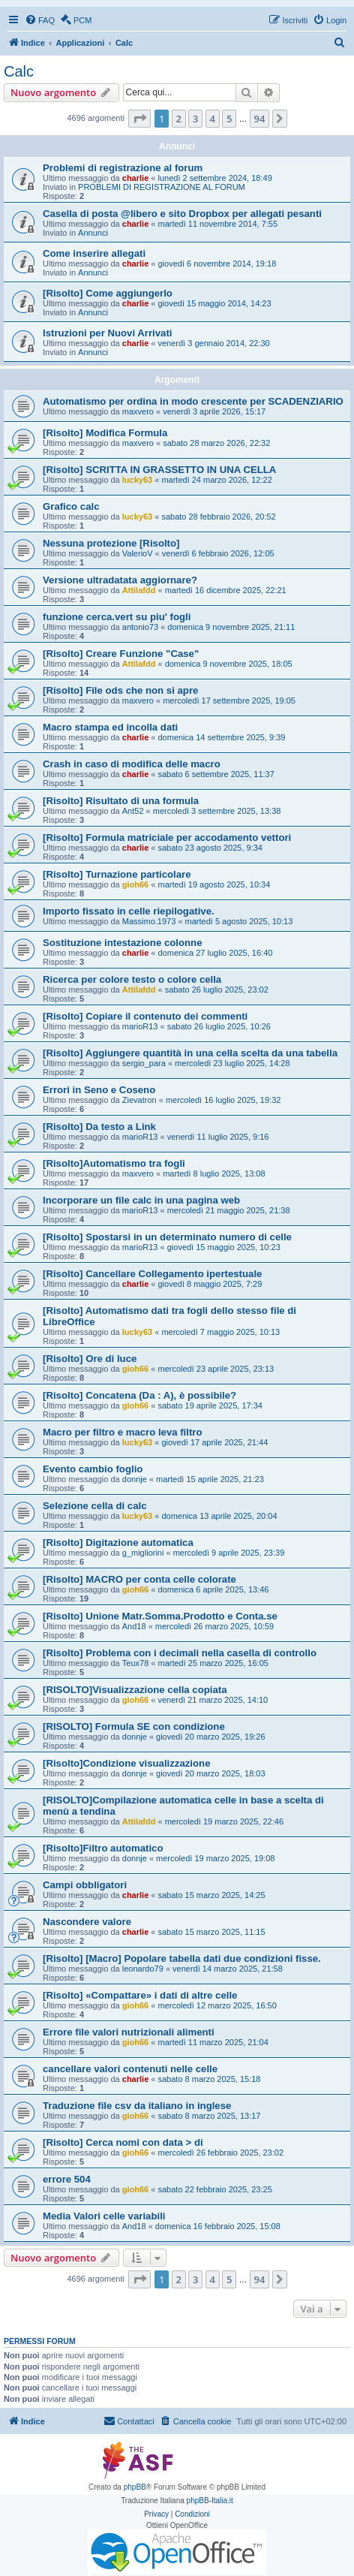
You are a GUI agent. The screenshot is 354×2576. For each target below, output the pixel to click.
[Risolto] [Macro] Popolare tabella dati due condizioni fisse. (182, 1958)
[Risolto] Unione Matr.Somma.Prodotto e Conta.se (160, 1616)
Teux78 (135, 1663)
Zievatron (139, 1099)
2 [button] (179, 118)
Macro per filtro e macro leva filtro (122, 1432)
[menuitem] (40, 20)
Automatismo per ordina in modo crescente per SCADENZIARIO (193, 401)
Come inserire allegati (94, 253)
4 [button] (212, 118)
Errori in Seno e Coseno (99, 1089)
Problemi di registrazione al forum (122, 167)
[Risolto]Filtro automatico (103, 1848)
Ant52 (133, 810)
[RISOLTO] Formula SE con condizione (134, 1726)
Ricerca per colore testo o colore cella (132, 979)
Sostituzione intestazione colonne (122, 942)
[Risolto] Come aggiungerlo (107, 293)
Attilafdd (139, 590)
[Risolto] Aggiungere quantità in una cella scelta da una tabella (190, 1053)
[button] (139, 119)
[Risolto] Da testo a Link (99, 1126)
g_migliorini (143, 1552)
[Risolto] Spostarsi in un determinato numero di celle (167, 1237)
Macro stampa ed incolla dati (110, 727)
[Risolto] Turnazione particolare (117, 874)
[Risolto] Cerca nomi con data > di (123, 2142)
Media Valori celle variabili (104, 2216)
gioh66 (135, 884)
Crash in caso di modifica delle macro (131, 764)
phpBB (135, 2487)
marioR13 (140, 1026)
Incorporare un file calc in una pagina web (141, 1200)
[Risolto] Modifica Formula (105, 432)
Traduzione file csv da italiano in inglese (137, 2105)
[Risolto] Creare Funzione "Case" (121, 653)
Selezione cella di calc (95, 1505)
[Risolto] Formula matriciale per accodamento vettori (167, 837)
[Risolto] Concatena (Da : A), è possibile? (139, 1395)
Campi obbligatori (85, 1885)
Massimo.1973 (149, 921)
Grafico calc (71, 506)
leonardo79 (143, 1968)
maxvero (138, 411)
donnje (134, 1479)
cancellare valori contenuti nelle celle (130, 2068)
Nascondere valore (87, 1921)
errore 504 (67, 2179)
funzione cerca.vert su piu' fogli (116, 616)
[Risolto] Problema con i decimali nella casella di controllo (179, 1653)
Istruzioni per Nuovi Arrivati (107, 333)
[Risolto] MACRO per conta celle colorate (139, 1579)
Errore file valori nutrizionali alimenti (128, 2032)
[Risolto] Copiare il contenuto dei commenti (145, 1016)
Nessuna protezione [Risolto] (111, 543)
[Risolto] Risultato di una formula (121, 800)
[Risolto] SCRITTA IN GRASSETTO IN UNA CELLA (159, 469)
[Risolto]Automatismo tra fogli (114, 1163)
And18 (134, 1626)
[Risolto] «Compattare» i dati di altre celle (140, 1995)
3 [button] (195, 118)
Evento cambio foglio (92, 1469)
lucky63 (137, 479)
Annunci (93, 232)
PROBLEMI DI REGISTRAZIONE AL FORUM (161, 186)
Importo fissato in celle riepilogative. (128, 911)
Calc (19, 71)
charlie (135, 177)
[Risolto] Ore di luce (89, 1358)
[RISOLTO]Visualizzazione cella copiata (135, 1689)
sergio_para (144, 1063)
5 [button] (229, 118)
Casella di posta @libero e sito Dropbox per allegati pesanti (182, 213)
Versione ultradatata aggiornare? (120, 580)
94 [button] (260, 118)
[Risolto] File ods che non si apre (120, 690)
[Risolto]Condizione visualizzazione (126, 1763)
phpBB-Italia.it (210, 2500)
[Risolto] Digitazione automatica (118, 1542)
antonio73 (140, 626)
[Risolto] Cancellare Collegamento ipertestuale (152, 1273)
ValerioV (137, 553)
